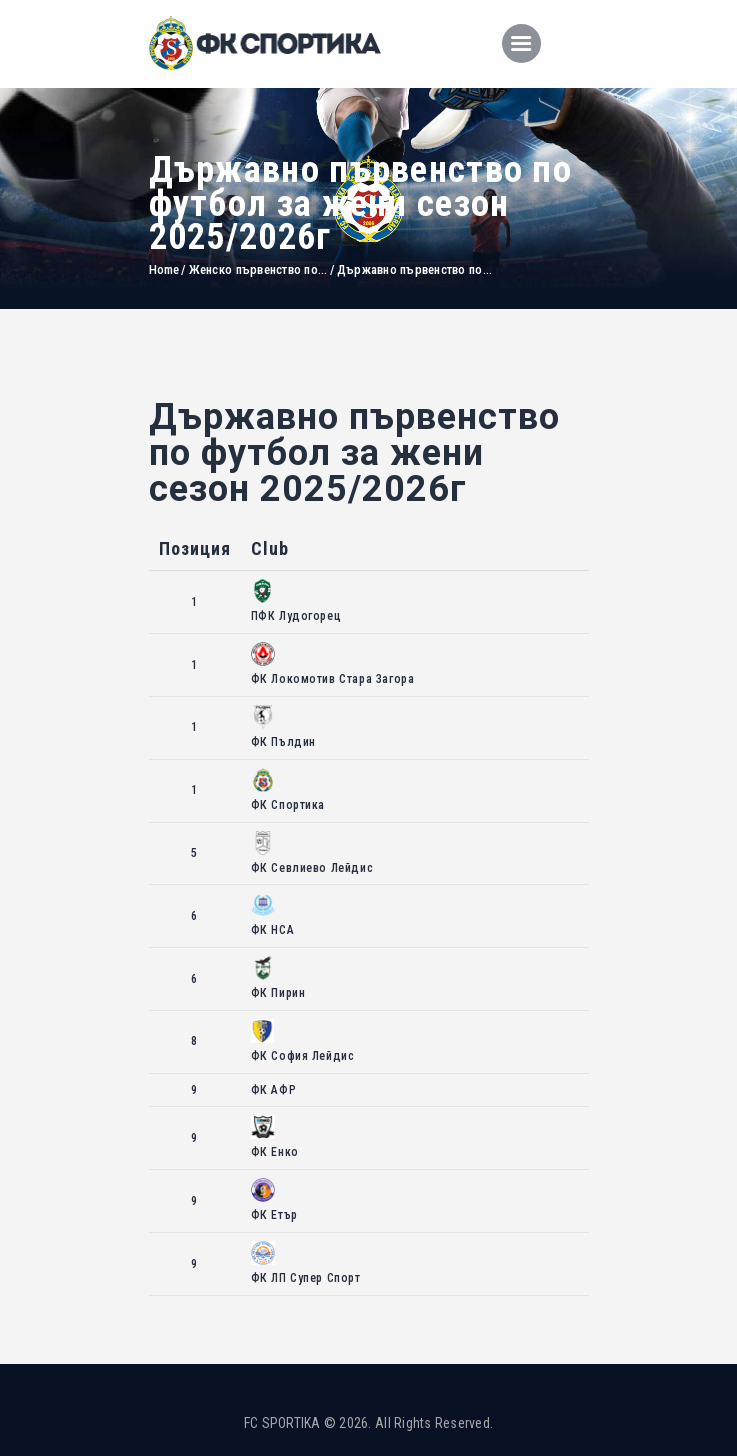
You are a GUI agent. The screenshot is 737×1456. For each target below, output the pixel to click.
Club (270, 548)
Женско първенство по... (258, 269)
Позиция (195, 548)
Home (164, 269)
